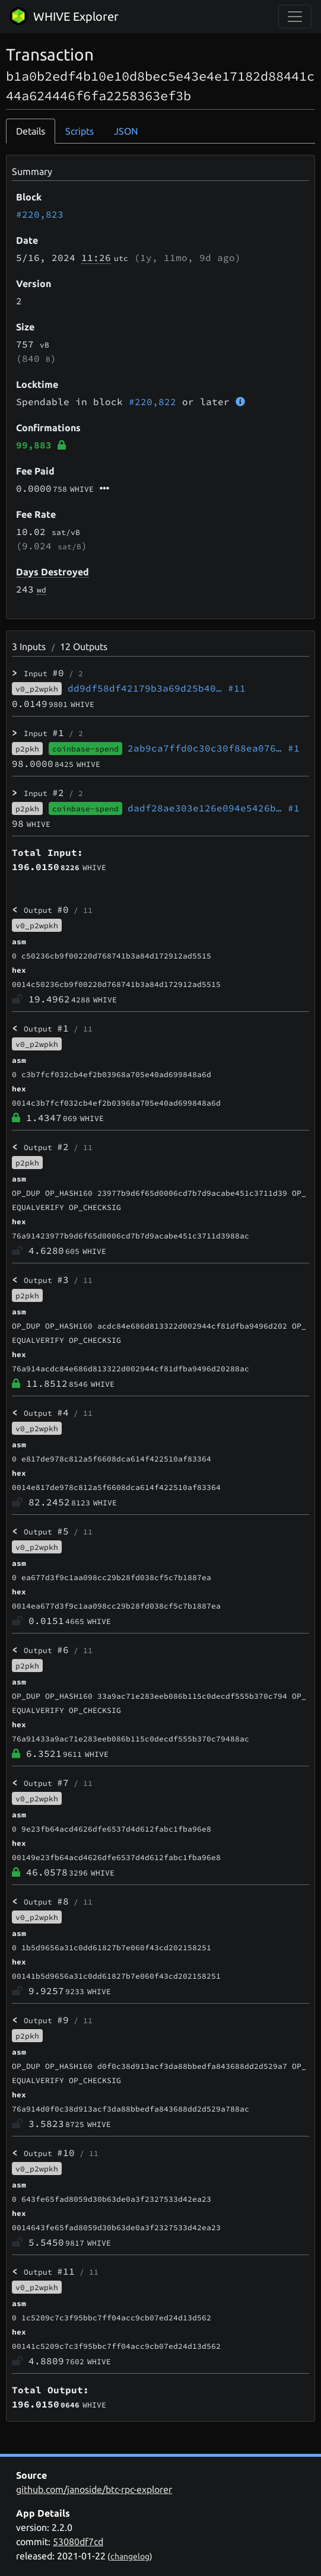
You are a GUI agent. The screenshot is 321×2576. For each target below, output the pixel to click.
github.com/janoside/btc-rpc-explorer (94, 2489)
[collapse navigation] (295, 16)
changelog (130, 2556)
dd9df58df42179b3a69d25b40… (157, 688)
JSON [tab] (126, 131)
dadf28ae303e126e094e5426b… (214, 808)
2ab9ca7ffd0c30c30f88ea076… (214, 748)
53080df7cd (78, 2541)
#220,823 (39, 214)
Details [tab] (30, 131)
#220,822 (152, 401)
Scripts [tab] (79, 131)
